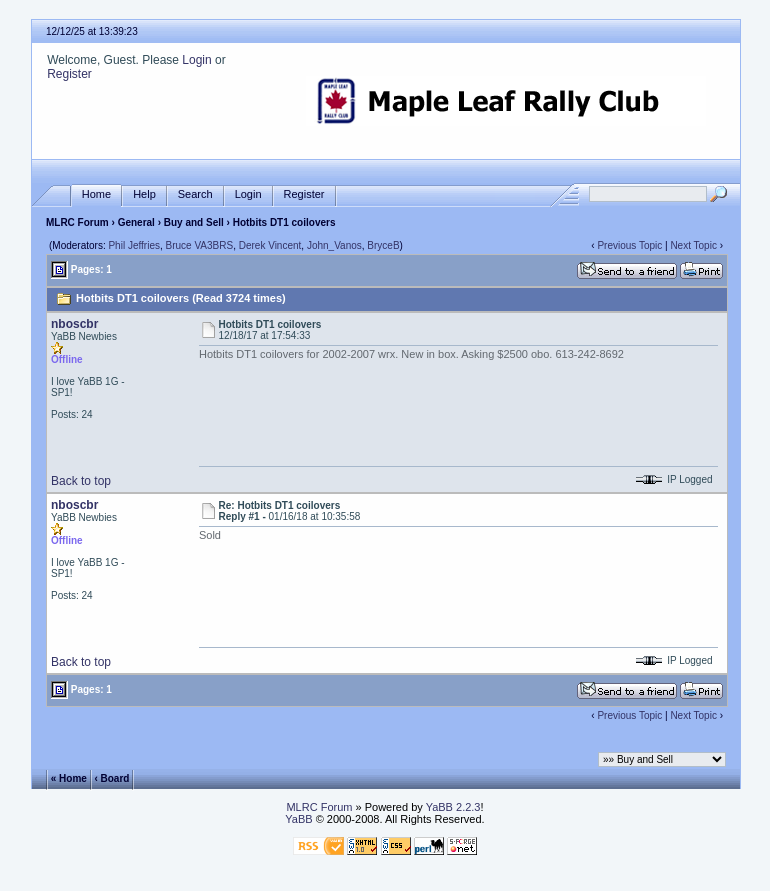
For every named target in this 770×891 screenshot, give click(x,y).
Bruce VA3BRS (200, 245)
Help (144, 194)
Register (69, 74)
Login (196, 60)
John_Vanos (334, 245)
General (136, 222)
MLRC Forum (77, 222)
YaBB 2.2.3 (453, 807)
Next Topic (693, 245)
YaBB (298, 819)
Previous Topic (629, 245)
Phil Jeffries (134, 245)
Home (96, 194)
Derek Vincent (270, 245)
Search (195, 194)
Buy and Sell (194, 222)
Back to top (81, 481)
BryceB (383, 245)
